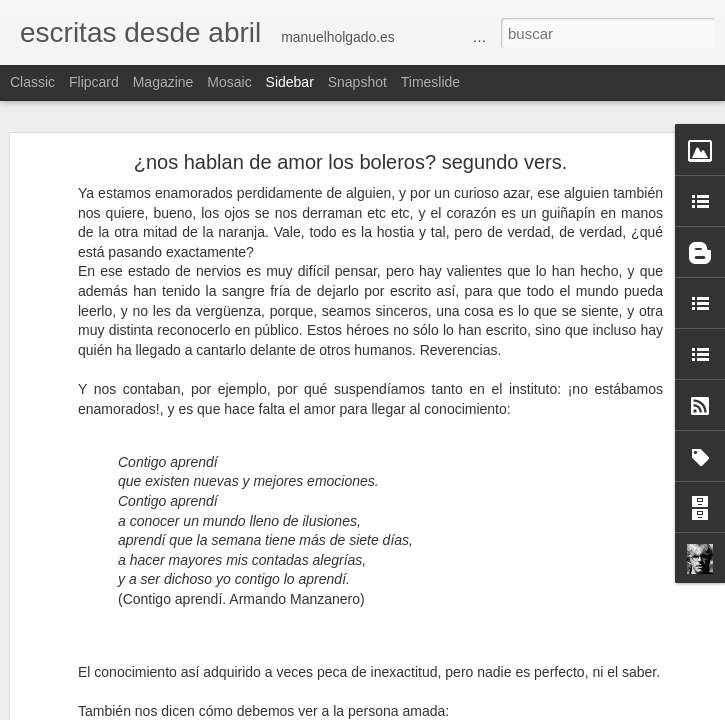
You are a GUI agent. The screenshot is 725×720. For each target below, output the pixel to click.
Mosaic (229, 82)
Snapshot (357, 82)
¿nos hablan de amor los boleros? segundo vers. (351, 162)
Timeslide (430, 82)
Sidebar (290, 82)
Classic (32, 82)
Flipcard (94, 82)
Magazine (163, 82)
